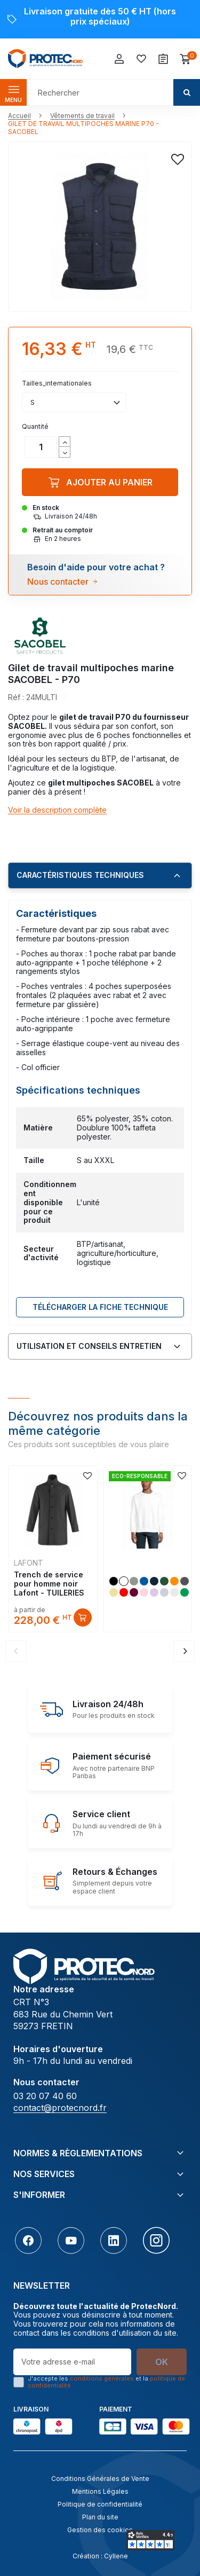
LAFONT (28, 1562)
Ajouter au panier (100, 482)
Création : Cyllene (100, 2556)
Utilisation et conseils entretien (89, 1345)
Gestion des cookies (100, 2530)
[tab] (100, 875)
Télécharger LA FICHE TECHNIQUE (100, 1306)
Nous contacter (58, 581)
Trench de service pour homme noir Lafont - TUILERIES (49, 1583)
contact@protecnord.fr (60, 2107)
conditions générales (102, 2378)
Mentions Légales (100, 2491)
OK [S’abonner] (161, 2362)
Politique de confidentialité (100, 2504)
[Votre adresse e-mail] (72, 2362)
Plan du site (100, 2517)
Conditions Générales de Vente (100, 2479)
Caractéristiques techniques (80, 874)
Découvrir (83, 1617)
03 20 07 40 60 (45, 2096)
